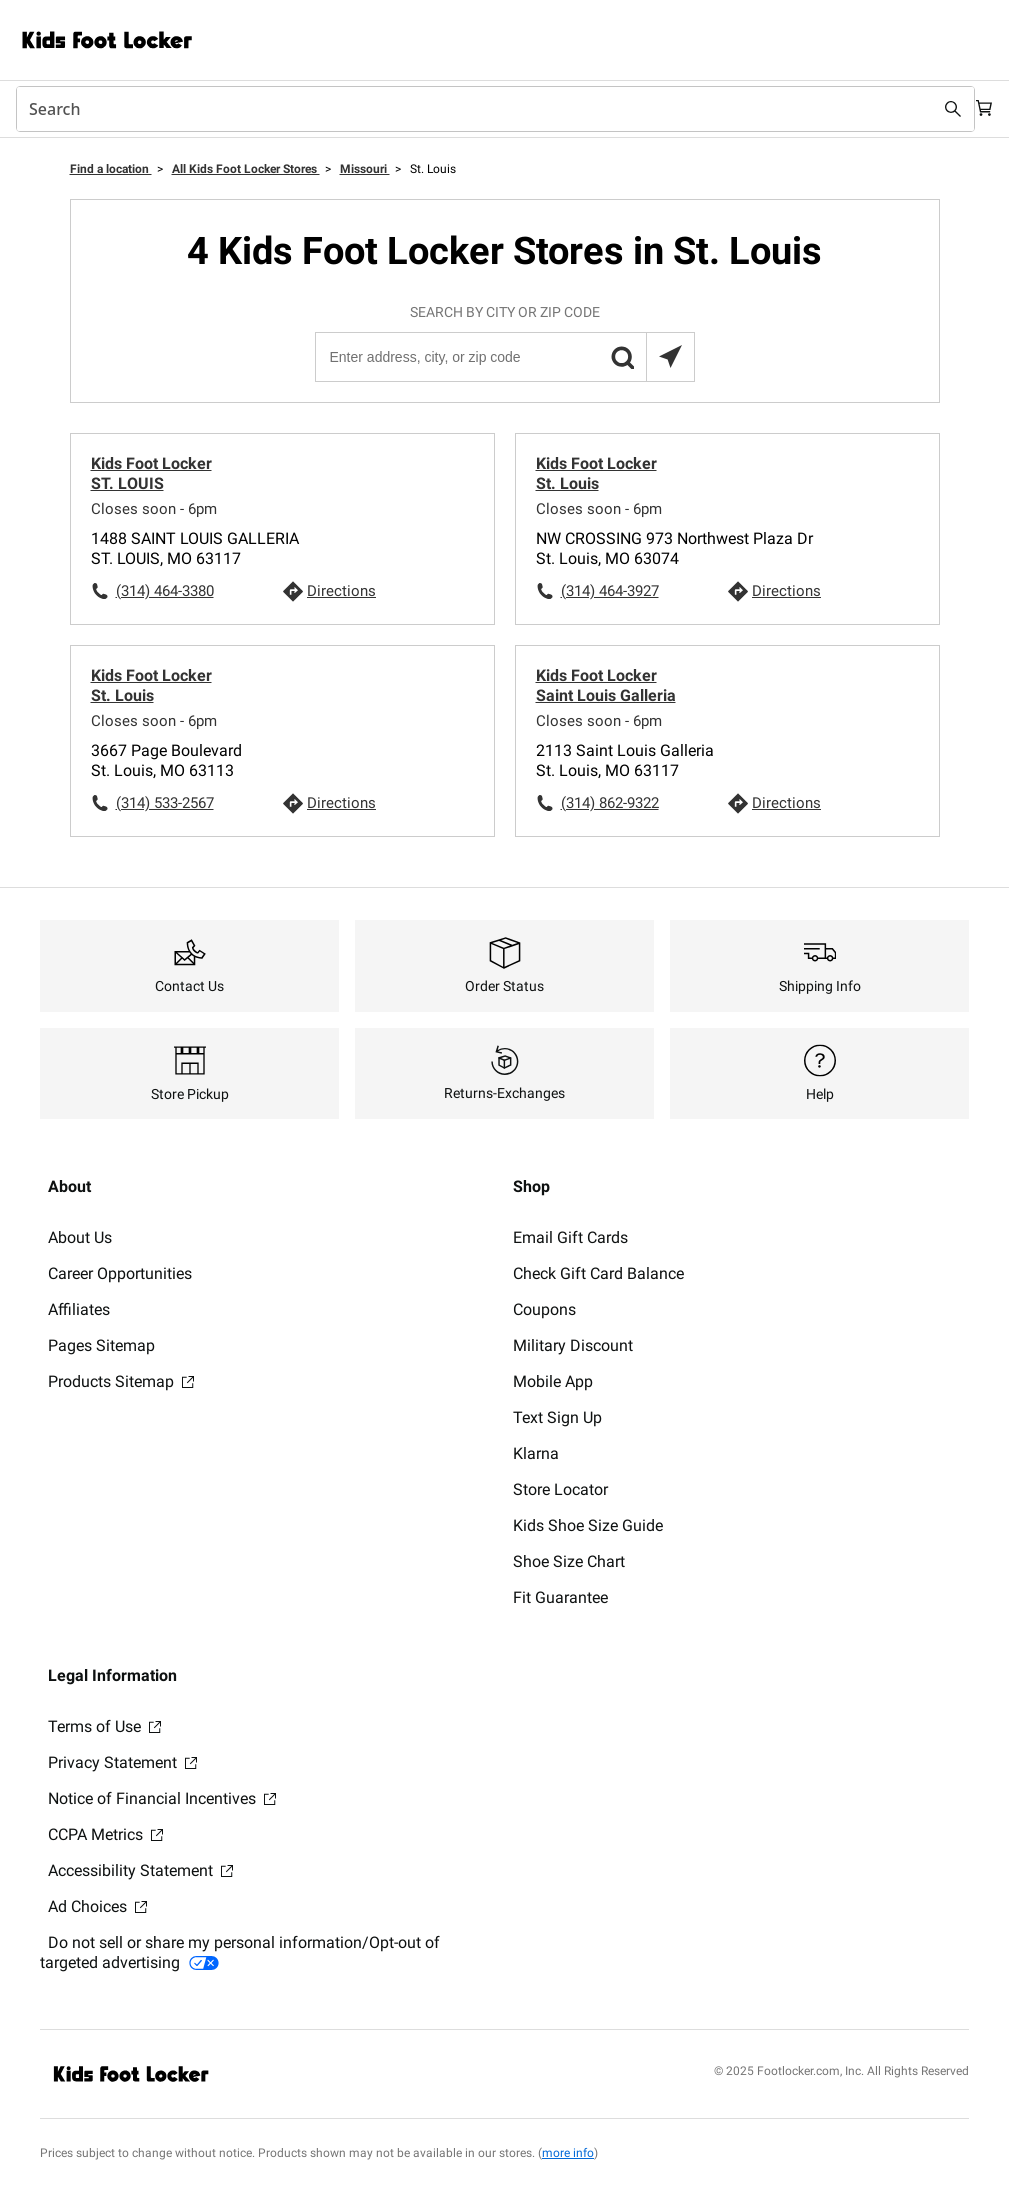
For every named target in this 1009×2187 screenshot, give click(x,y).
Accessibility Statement (140, 1870)
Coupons (544, 1309)
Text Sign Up (557, 1417)
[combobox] (484, 109)
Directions (341, 591)
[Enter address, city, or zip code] (504, 357)
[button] (622, 357)
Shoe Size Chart (569, 1561)
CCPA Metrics (105, 1834)
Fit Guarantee (560, 1597)
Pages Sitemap (101, 1345)
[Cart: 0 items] (977, 109)
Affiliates (79, 1309)
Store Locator (560, 1489)
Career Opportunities (120, 1273)
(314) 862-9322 (610, 803)
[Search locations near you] (670, 357)
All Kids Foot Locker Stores (246, 169)
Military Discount (573, 1345)
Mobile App (553, 1381)
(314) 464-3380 (165, 591)
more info (568, 2153)
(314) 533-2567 (165, 803)
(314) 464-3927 (610, 591)
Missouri (365, 169)
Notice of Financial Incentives (162, 1798)
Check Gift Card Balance (598, 1273)
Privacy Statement (122, 1762)
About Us (80, 1237)
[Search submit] (931, 109)
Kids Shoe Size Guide (588, 1525)
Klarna (536, 1453)
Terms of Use (104, 1726)
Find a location (111, 169)
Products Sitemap (121, 1381)
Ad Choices (97, 1906)
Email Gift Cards (570, 1237)
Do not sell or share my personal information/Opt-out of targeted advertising (240, 1952)
